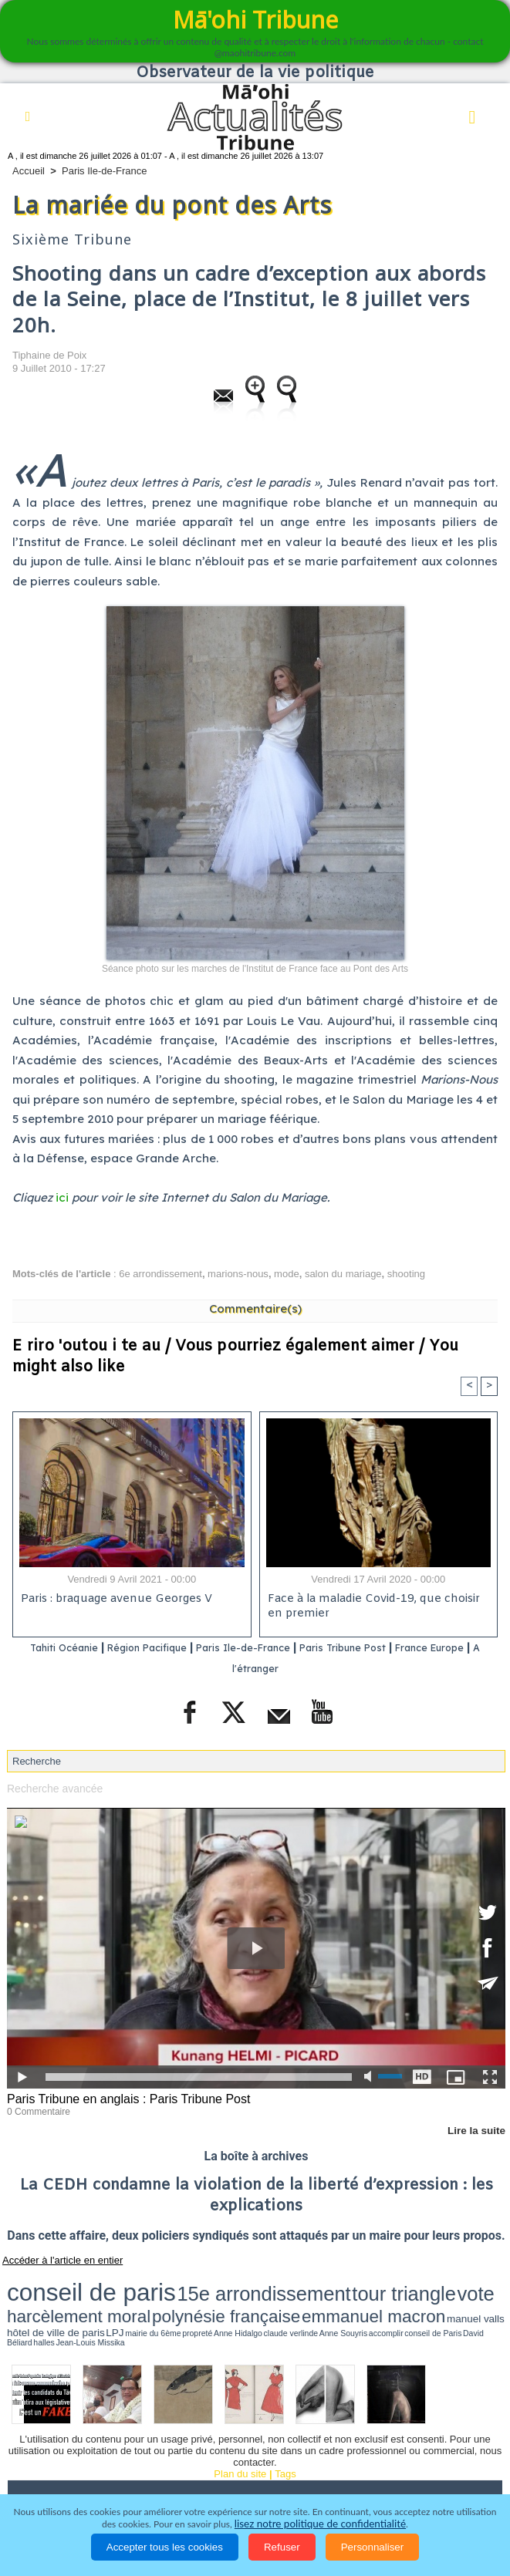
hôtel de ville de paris (103, 2297)
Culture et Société (302, 2457)
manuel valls (58, 2297)
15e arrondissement (154, 2282)
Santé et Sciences (58, 2479)
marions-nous (238, 1274)
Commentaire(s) (255, 1308)
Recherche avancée (51, 1788)
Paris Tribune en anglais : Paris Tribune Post (121, 2098)
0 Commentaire (36, 2109)
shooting (406, 1274)
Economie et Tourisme (186, 2457)
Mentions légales (439, 2479)
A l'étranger (280, 1668)
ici (62, 1197)
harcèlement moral (329, 2282)
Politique (92, 2457)
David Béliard (355, 2297)
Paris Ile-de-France (104, 171)
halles (376, 2297)
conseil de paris (55, 2281)
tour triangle (235, 2282)
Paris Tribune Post (390, 1648)
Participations (347, 2479)
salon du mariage (343, 1274)
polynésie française (414, 2282)
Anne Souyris (271, 2297)
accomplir (296, 2297)
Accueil (28, 171)
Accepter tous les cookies (164, 2547)
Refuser (282, 2547)
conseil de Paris (323, 2297)
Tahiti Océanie (61, 1648)
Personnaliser (372, 2547)
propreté (185, 2297)
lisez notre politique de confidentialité (320, 2524)
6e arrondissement (160, 1274)
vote (277, 2282)
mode (286, 1274)
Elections (142, 2479)
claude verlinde (240, 2297)
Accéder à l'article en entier (53, 2256)
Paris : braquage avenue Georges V (113, 1600)
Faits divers (392, 2457)
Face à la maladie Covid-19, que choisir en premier (378, 1608)
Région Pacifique (162, 1648)
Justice (456, 2457)
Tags (285, 2428)
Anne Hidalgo (210, 2297)
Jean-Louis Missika (403, 2297)
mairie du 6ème (160, 2297)
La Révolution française (239, 2479)
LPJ (138, 2297)
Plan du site (240, 2428)
